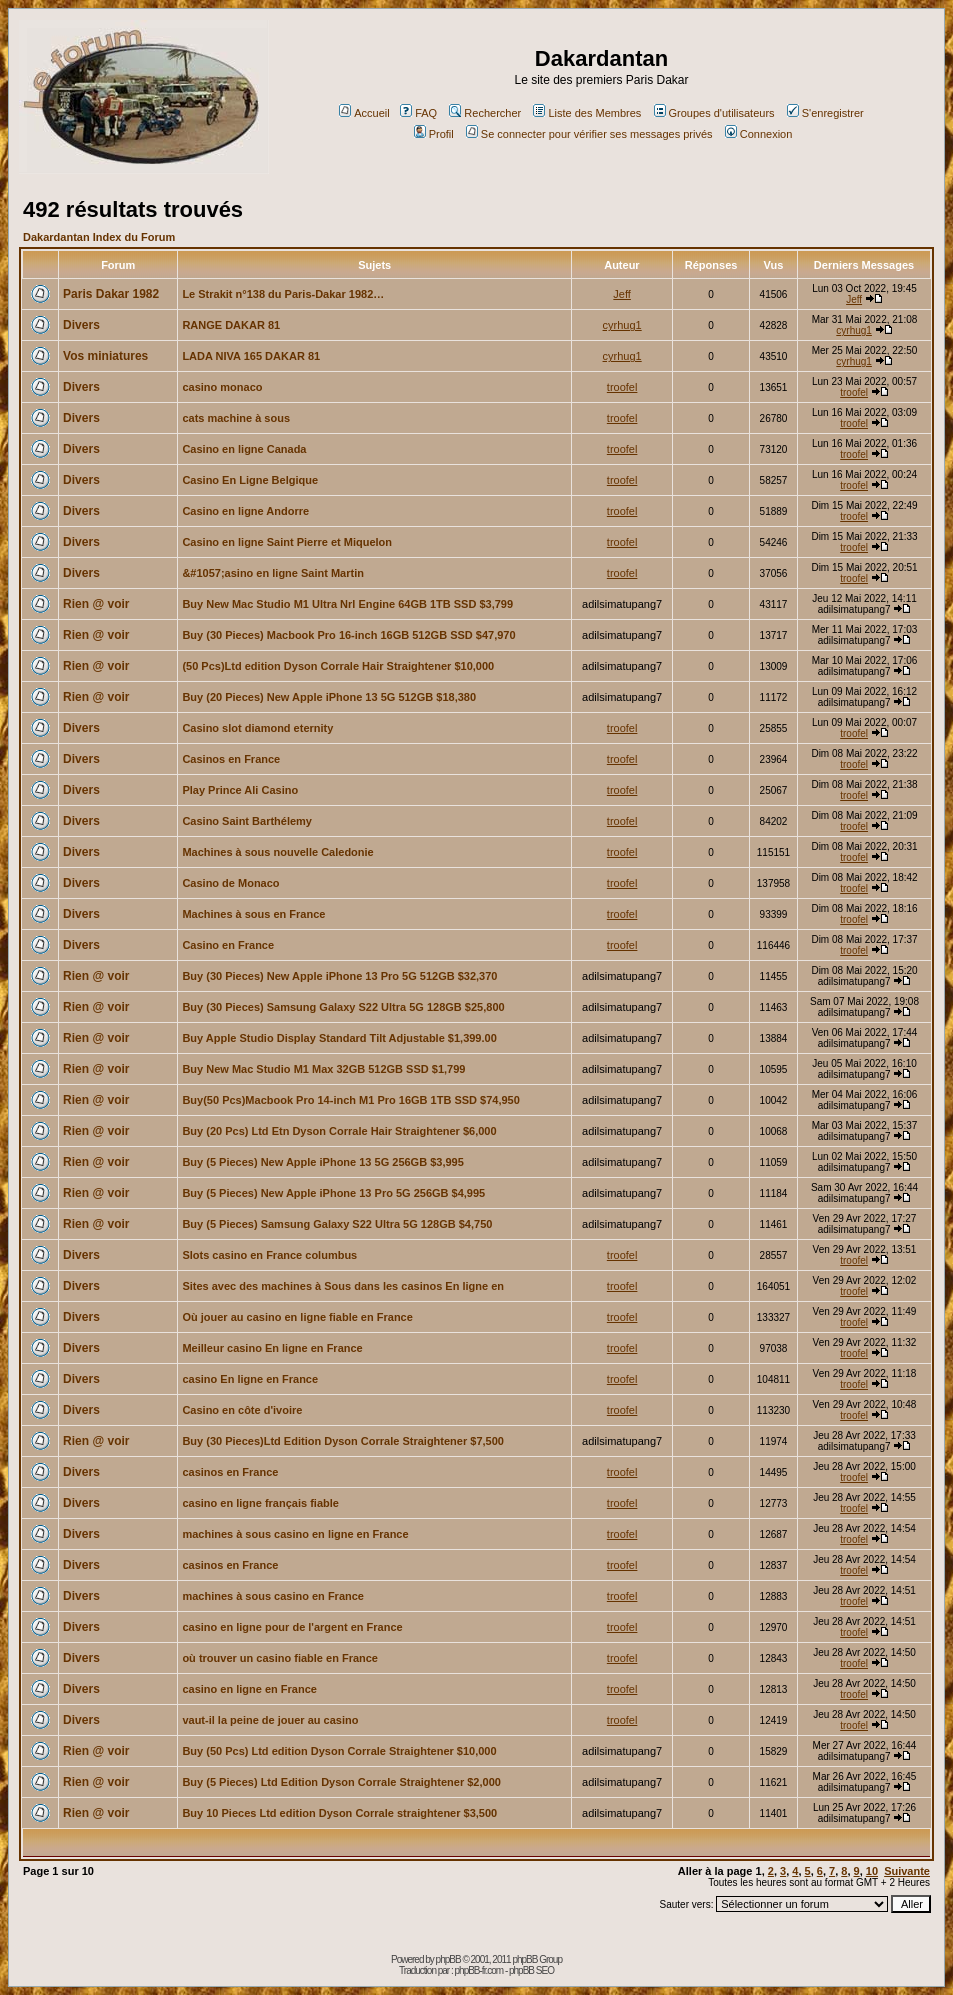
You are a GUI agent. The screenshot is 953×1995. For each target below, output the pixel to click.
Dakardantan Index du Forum (99, 237)
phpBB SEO (531, 1970)
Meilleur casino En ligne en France (272, 1348)
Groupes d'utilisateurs (714, 113)
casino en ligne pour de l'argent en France (292, 1627)
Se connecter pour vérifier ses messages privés (589, 134)
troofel (622, 387)
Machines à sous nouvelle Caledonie (277, 852)
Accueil (364, 113)
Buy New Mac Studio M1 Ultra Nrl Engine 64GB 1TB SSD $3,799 (347, 604)
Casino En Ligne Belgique (250, 480)
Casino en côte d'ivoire (242, 1410)
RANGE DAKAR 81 (231, 325)
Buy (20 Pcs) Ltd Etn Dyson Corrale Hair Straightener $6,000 (339, 1131)
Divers (81, 325)
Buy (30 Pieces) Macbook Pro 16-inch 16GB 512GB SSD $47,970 (348, 635)
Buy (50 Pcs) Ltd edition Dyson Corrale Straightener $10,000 (339, 1751)
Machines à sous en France (253, 914)
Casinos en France (231, 759)
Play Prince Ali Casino (240, 790)
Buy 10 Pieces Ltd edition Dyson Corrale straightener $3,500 (339, 1813)
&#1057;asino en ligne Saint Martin (273, 573)
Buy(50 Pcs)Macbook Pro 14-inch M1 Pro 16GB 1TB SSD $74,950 (350, 1100)
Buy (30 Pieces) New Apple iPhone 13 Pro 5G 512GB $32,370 (339, 976)
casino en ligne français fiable (260, 1503)
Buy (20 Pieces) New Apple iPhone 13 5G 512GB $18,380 (329, 697)
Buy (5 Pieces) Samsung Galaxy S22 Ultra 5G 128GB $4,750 (337, 1224)
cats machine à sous (236, 418)
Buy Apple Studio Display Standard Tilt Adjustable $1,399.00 (339, 1038)
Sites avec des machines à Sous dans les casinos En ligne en (343, 1286)
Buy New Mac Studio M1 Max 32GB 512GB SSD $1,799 (323, 1069)
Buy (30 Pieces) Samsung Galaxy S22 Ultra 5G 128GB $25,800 (343, 1007)
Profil (434, 134)
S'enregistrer (825, 113)
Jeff (622, 294)
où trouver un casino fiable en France (280, 1658)
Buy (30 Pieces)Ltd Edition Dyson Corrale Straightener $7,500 (343, 1441)
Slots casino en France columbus (269, 1255)
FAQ (418, 113)
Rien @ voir (96, 604)
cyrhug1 (622, 325)
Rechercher (485, 113)
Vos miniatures (105, 356)
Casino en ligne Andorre (245, 511)
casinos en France (230, 1472)
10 (872, 1871)
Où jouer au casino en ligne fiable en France (297, 1317)
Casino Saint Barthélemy (247, 821)
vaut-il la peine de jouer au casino (270, 1720)
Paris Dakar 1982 (111, 294)
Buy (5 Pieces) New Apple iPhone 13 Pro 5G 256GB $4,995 (333, 1193)
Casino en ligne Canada (244, 449)
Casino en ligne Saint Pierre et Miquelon (287, 542)
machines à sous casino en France (273, 1596)
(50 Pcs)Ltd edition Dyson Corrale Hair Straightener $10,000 (338, 666)
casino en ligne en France (249, 1689)
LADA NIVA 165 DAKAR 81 (251, 356)
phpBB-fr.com (479, 1970)
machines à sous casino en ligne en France (295, 1534)
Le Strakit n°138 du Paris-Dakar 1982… (283, 294)
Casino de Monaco (230, 883)
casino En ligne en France (250, 1379)
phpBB (448, 1959)
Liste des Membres (587, 113)
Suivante (907, 1871)
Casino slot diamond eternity (257, 728)
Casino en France (228, 945)
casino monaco (222, 387)
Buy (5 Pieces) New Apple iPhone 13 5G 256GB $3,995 (322, 1162)
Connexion (759, 134)
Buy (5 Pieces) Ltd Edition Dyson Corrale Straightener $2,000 (341, 1782)
